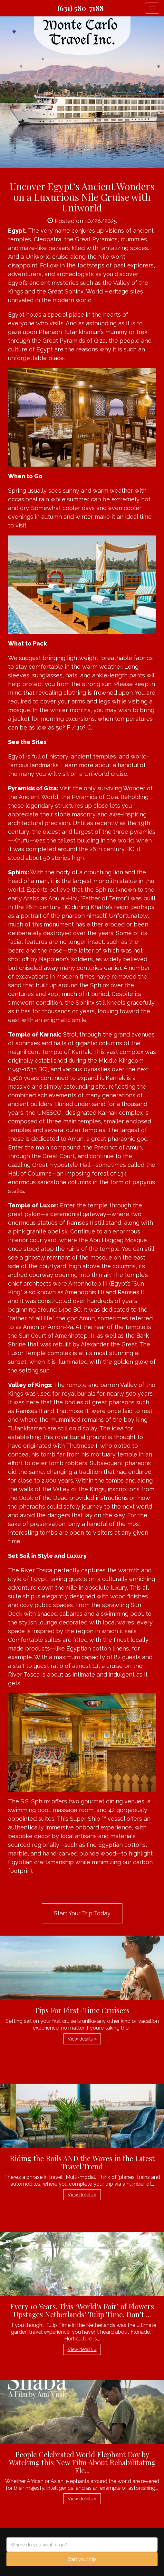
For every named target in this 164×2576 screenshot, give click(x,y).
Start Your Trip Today (82, 1913)
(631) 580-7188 (80, 8)
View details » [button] (82, 2038)
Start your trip (82, 2559)
